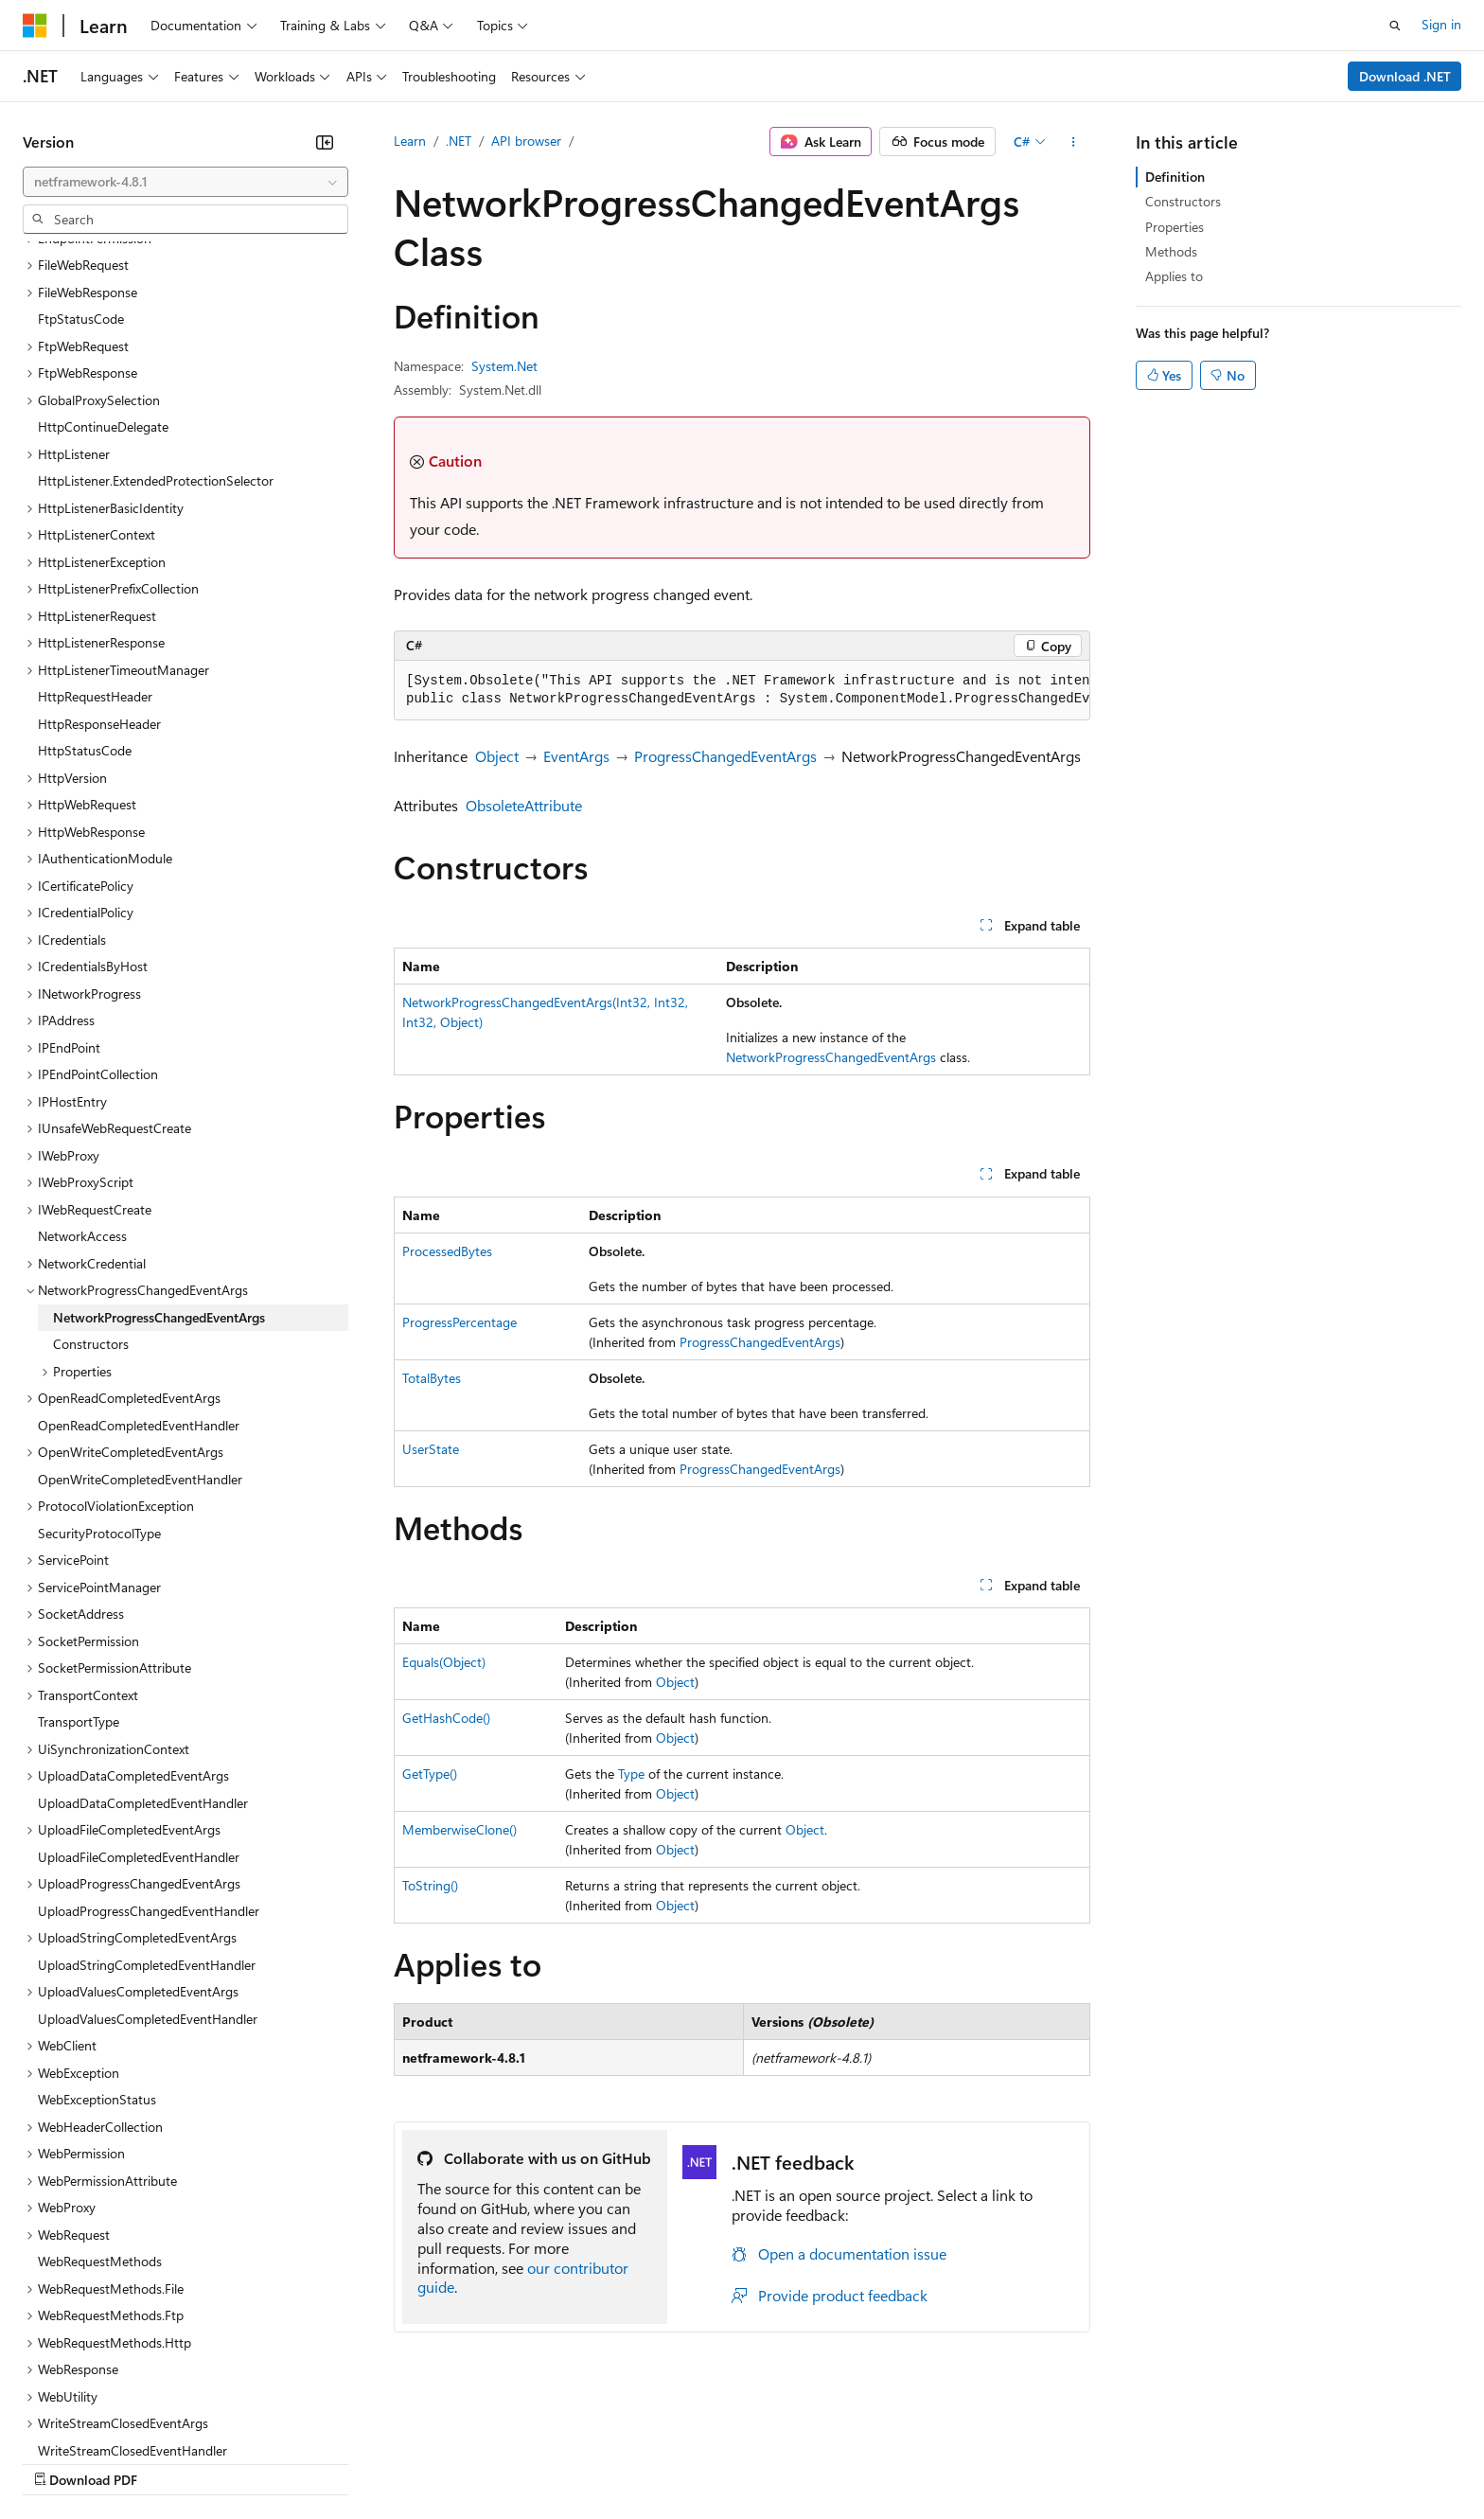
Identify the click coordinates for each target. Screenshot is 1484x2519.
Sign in (1441, 24)
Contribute (339, 2462)
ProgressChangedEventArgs (725, 756)
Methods (1171, 251)
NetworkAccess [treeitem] (82, 1072)
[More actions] (1073, 142)
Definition (1175, 177)
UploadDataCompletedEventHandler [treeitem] (143, 1639)
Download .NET (1405, 76)
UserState (430, 1449)
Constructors (1183, 201)
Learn (410, 141)
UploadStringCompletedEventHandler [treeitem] (147, 1801)
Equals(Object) (444, 1662)
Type (631, 1774)
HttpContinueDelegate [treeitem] (103, 263)
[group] (742, 690)
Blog (258, 2462)
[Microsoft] (35, 25)
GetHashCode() (446, 1718)
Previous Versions (171, 2462)
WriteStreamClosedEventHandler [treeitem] (132, 2287)
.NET (458, 141)
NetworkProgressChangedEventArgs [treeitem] (159, 1153)
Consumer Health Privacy (543, 2462)
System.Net (504, 366)
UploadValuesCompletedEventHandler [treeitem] (147, 1855)
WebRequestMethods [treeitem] (100, 2097)
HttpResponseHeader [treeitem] (99, 560)
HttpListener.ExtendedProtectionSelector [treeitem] (156, 317)
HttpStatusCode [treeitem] (85, 586)
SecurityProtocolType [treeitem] (99, 1369)
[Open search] (1395, 26)
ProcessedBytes (447, 1251)
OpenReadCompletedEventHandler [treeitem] (138, 1261)
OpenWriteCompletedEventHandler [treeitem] (140, 1315)
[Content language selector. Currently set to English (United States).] (109, 2417)
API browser (526, 141)
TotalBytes (431, 1378)
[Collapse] (324, 142)
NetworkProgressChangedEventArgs (831, 1057)
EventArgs (576, 756)
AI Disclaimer (60, 2462)
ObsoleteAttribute (524, 805)
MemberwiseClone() (459, 1829)
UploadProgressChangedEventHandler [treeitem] (148, 1747)
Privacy (413, 2462)
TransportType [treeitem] (78, 1558)
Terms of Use (691, 2462)
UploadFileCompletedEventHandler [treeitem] (138, 1693)
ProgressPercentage (459, 1322)
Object (497, 756)
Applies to (1174, 276)
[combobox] (185, 182)
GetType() (429, 1774)
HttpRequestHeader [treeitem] (95, 532)
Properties (1174, 227)
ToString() (430, 1885)
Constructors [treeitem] (91, 1180)
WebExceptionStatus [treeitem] (97, 1935)
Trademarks (784, 2462)
